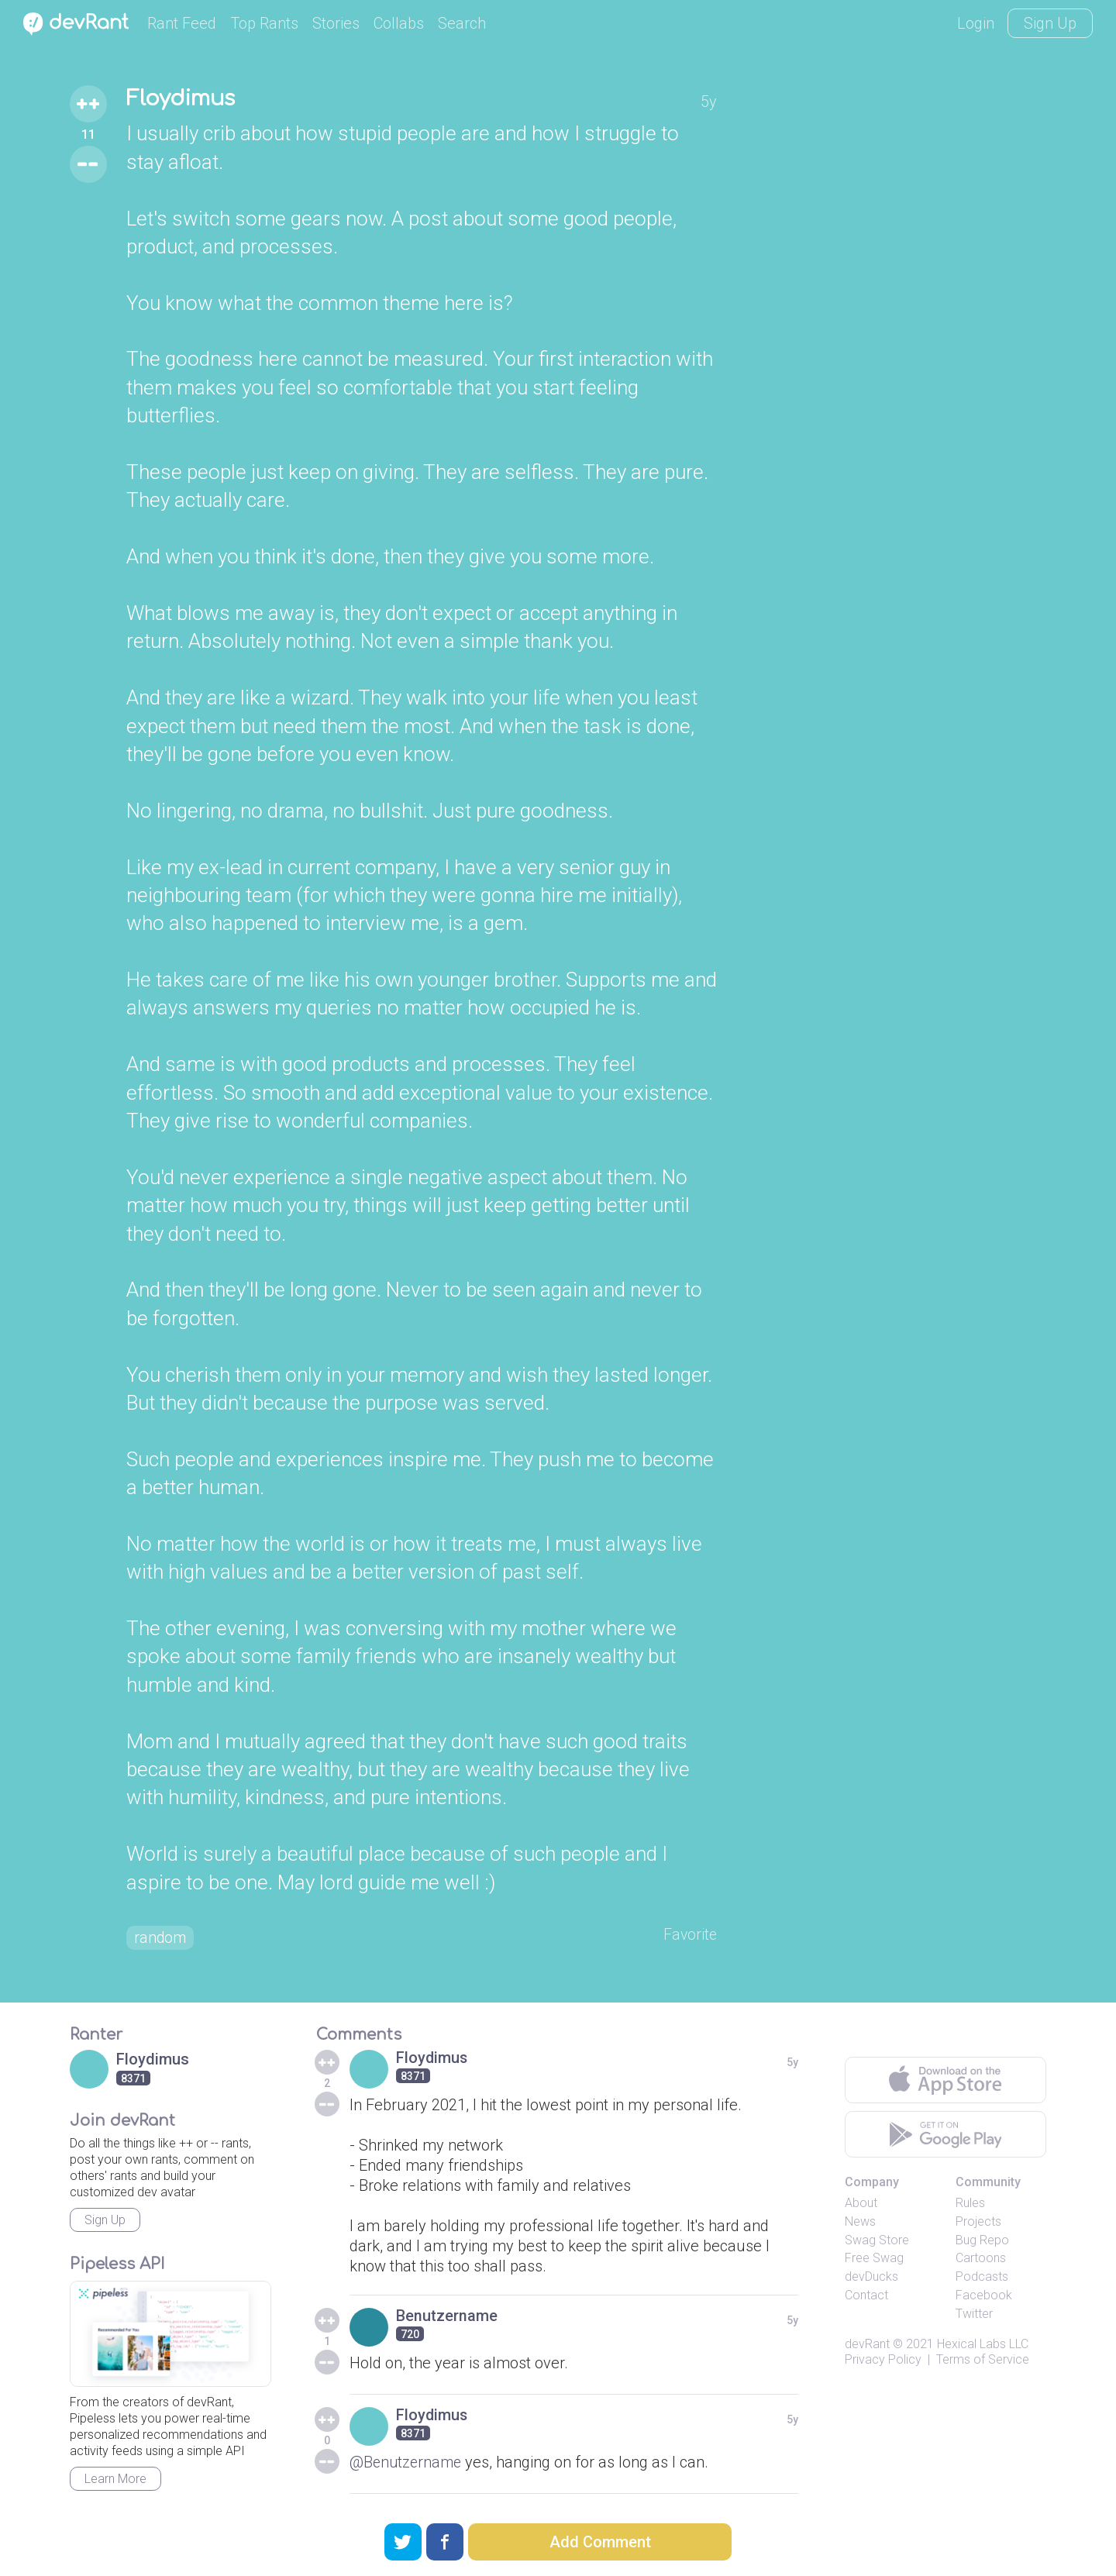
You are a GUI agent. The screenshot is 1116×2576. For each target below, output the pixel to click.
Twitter (974, 2315)
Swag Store (877, 2240)
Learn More (115, 2480)
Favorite (689, 1936)
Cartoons (981, 2259)
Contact (866, 2296)
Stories (336, 23)
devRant (867, 2344)
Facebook (984, 2296)
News (860, 2223)
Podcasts (982, 2278)
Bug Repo (982, 2240)
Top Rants (264, 23)
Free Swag (874, 2259)
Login (975, 23)
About (861, 2204)
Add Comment (600, 2542)
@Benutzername (407, 2463)
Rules (970, 2204)
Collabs (399, 23)
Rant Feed (181, 23)
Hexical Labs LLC (982, 2344)
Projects (978, 2223)
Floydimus (183, 99)
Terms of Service (982, 2361)
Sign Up (1050, 23)
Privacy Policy (883, 2361)
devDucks (871, 2278)
